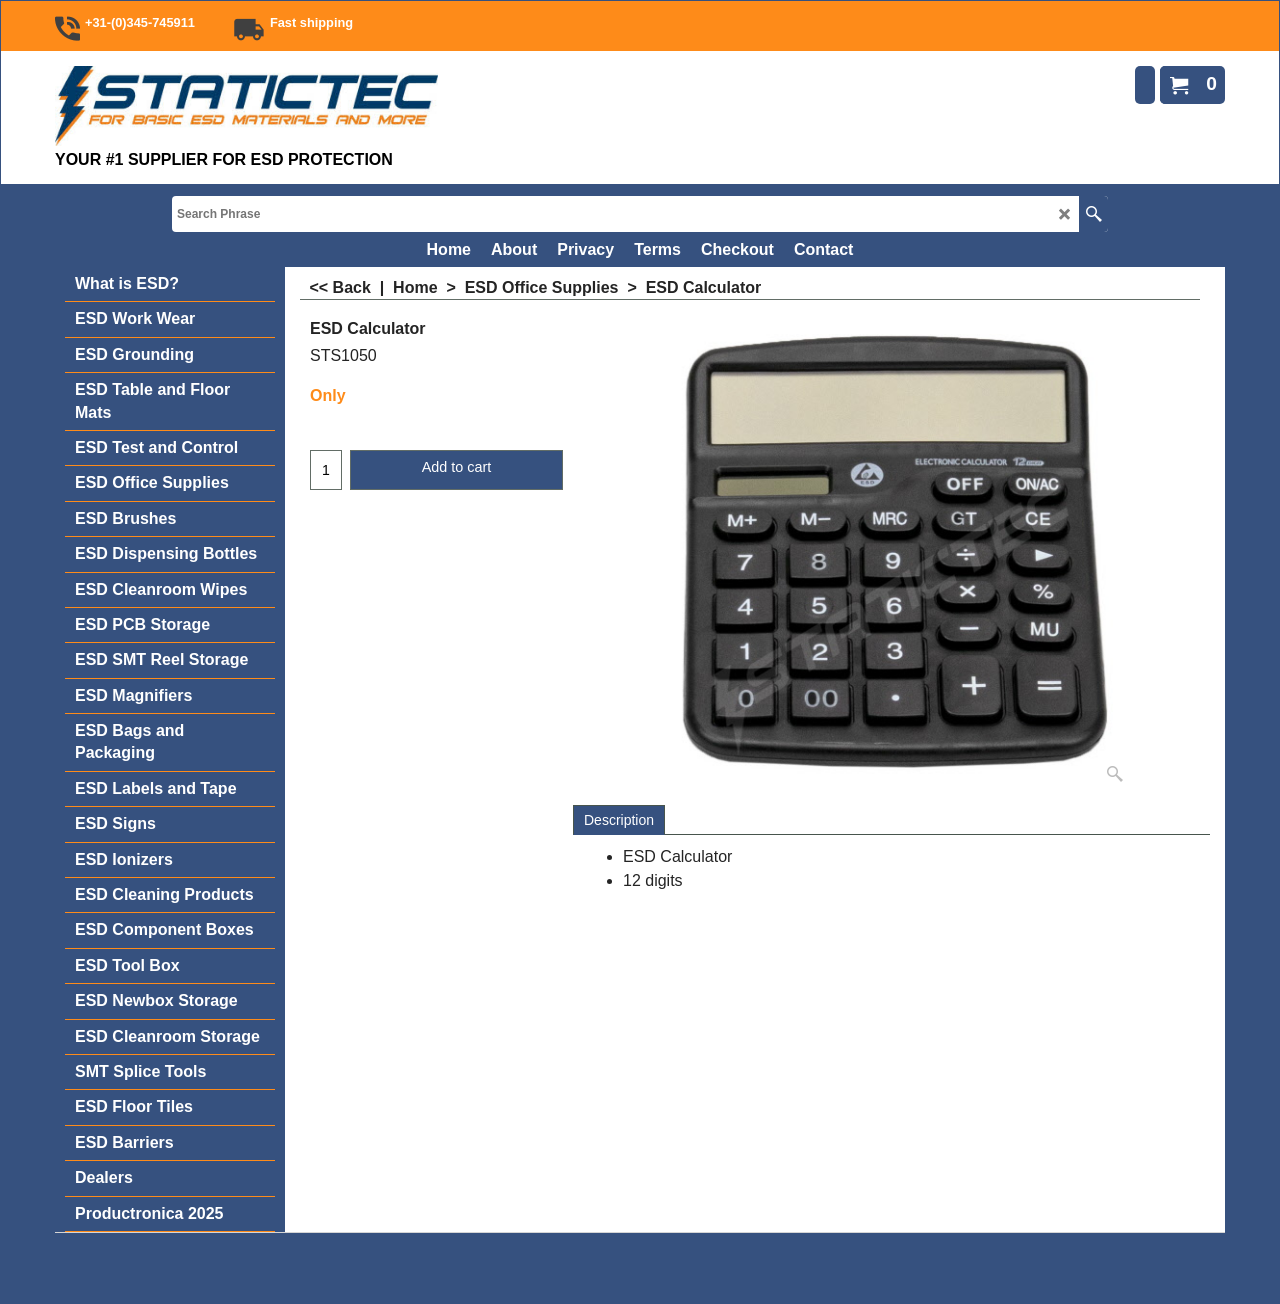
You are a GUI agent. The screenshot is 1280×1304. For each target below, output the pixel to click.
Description (619, 820)
